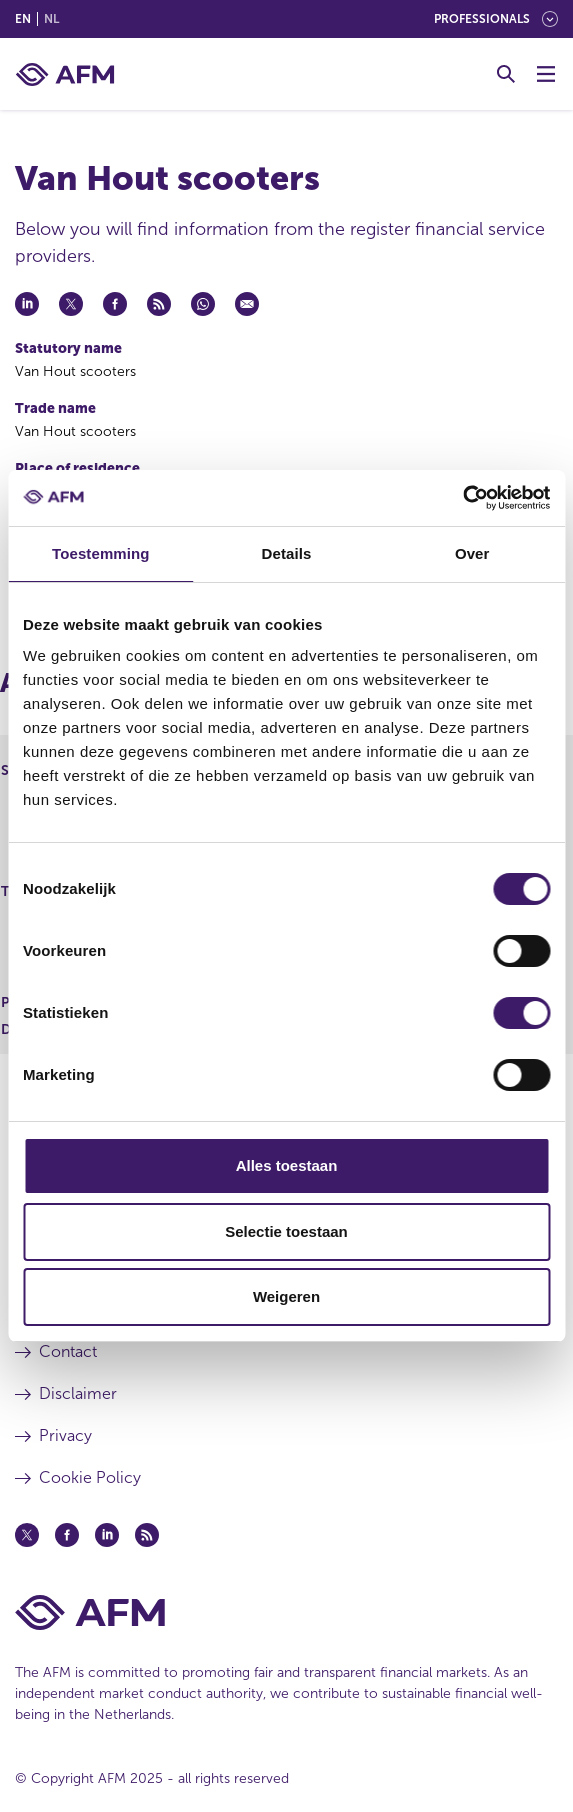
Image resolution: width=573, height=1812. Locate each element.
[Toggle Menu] (546, 74)
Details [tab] (287, 553)
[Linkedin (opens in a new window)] (107, 1535)
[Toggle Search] (506, 74)
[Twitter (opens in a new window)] (27, 1535)
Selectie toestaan (286, 1231)
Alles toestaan (287, 1165)
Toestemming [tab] (101, 553)
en (23, 19)
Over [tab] (472, 553)
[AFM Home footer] (286, 1612)
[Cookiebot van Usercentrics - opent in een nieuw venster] (462, 498)
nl (51, 19)
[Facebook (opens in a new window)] (67, 1535)
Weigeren (286, 1296)
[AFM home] (65, 74)
